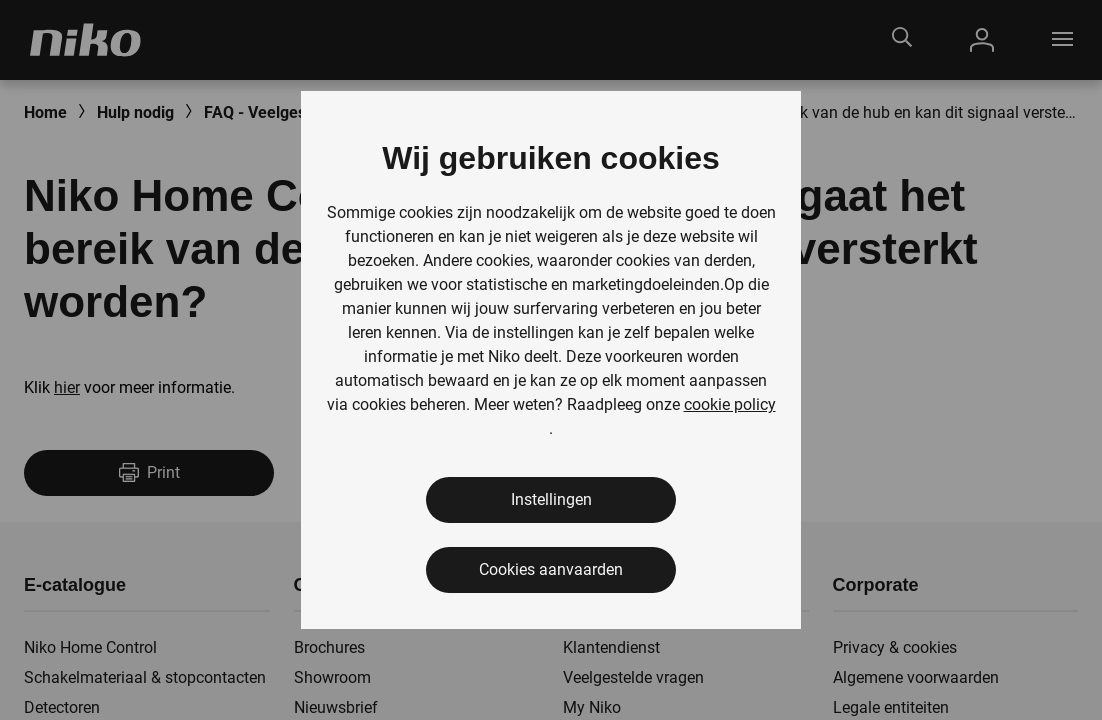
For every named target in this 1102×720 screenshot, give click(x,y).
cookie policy (730, 404)
